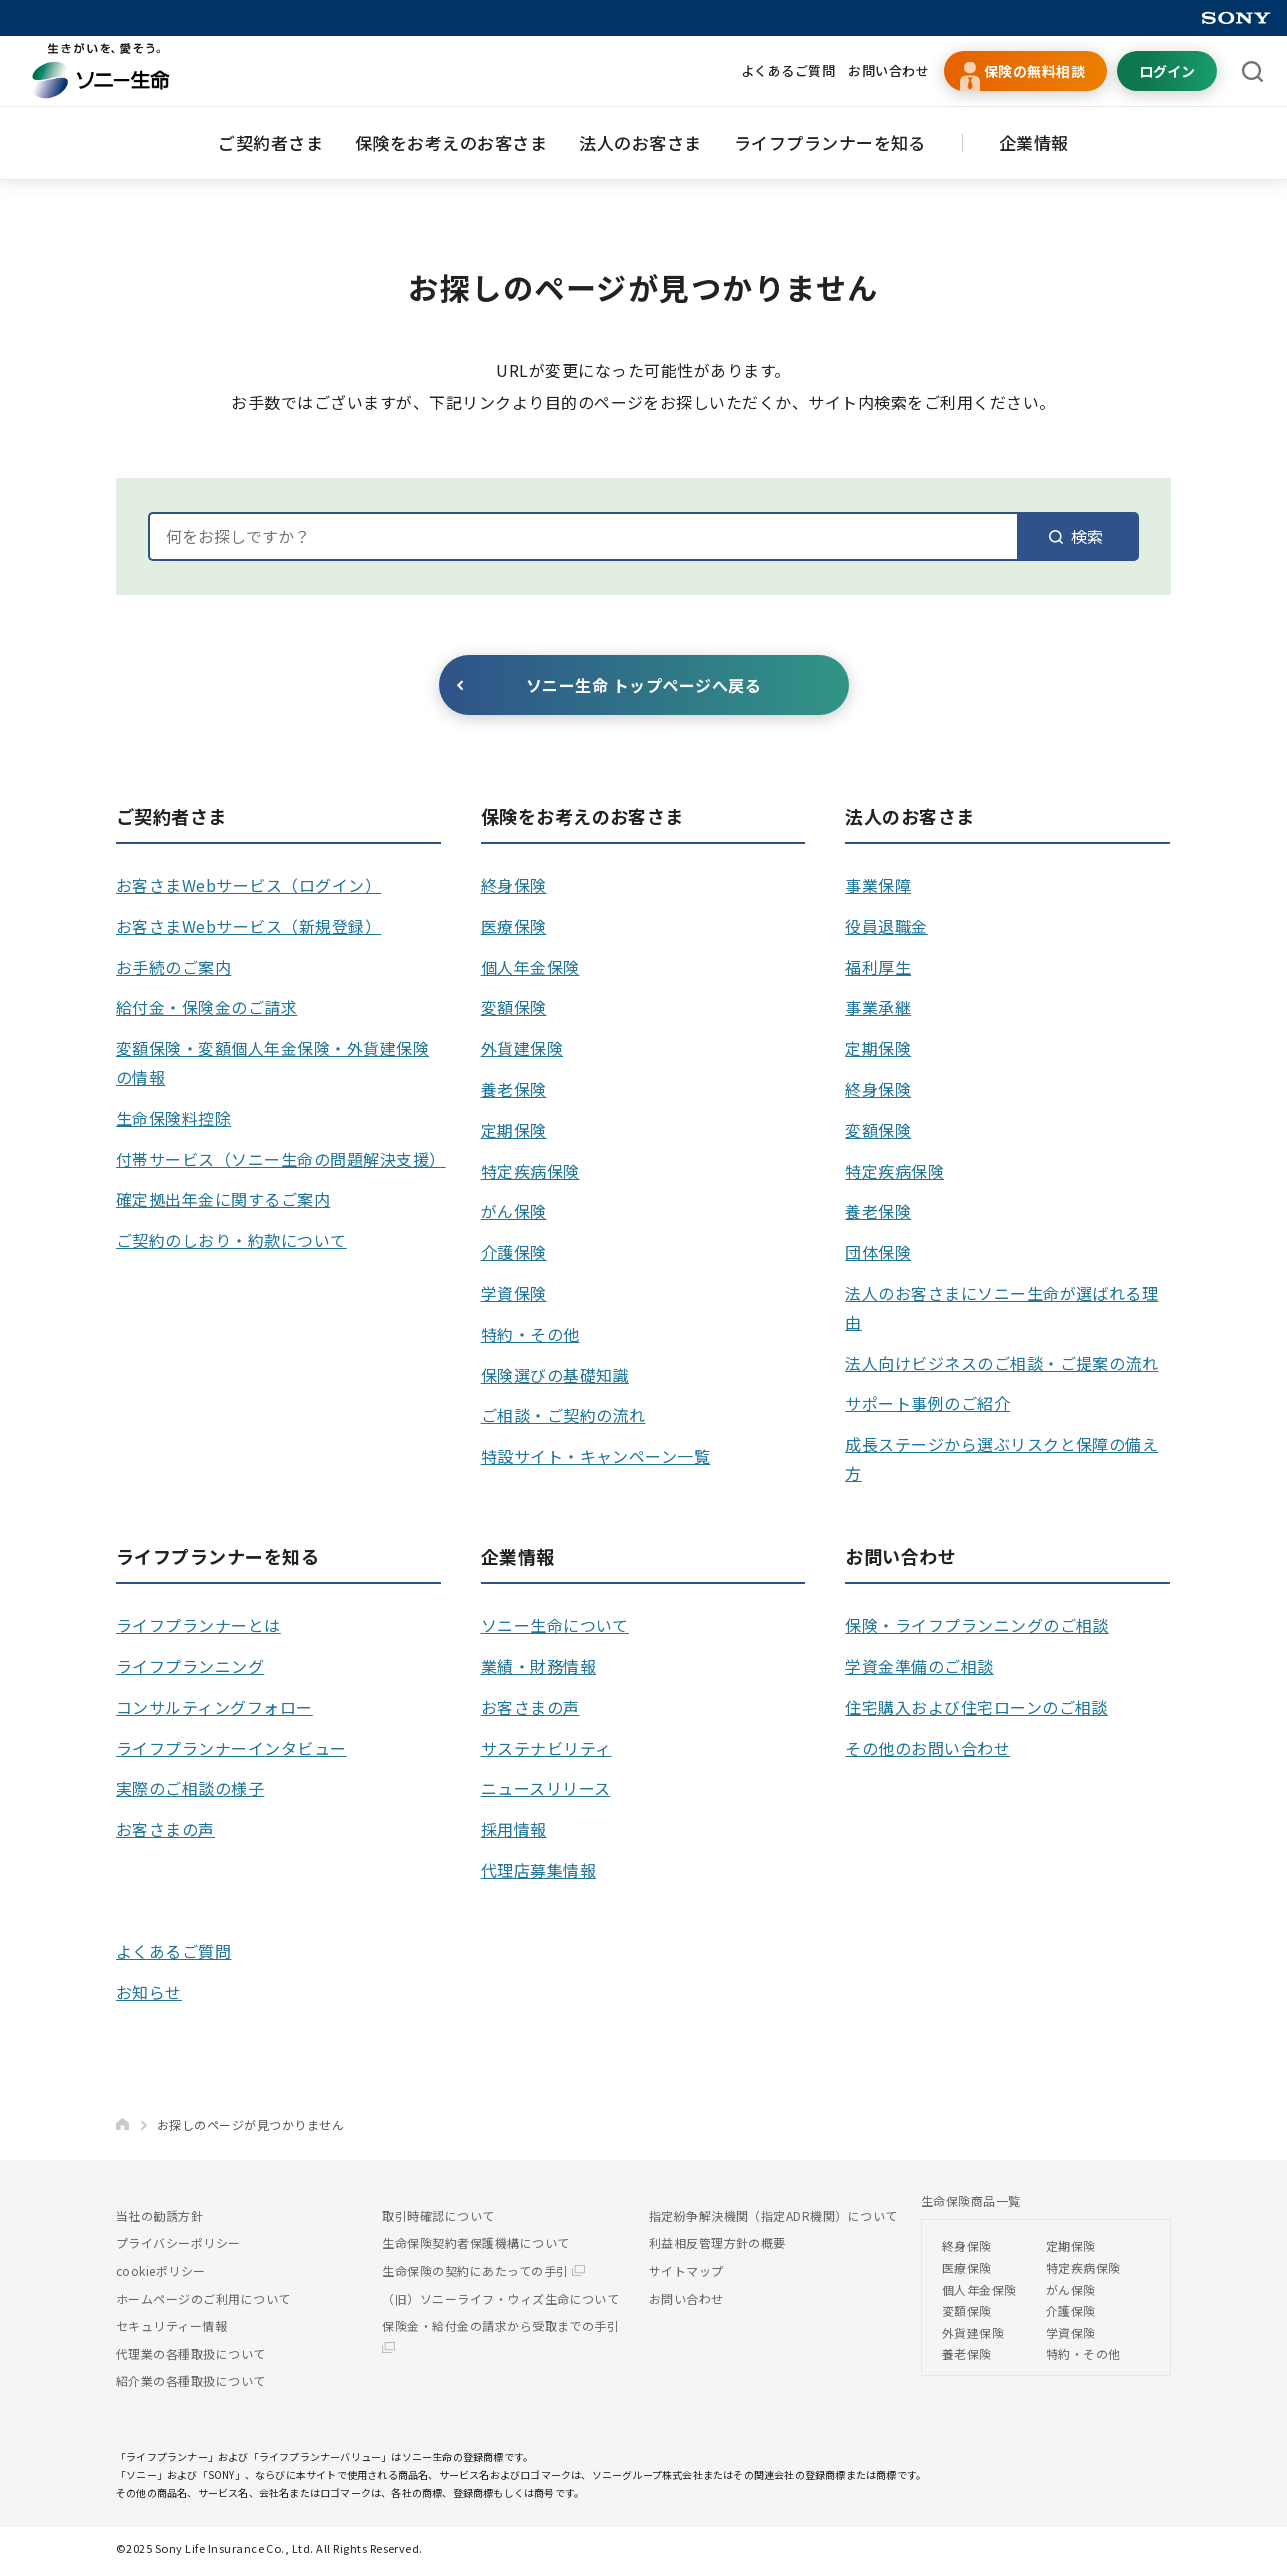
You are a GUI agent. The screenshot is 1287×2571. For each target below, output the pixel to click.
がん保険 (514, 1211)
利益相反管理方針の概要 (717, 2242)
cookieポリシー (161, 2270)
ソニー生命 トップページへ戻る (643, 685)
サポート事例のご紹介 (927, 1403)
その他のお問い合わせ (927, 1748)
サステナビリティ (546, 1748)
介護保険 (514, 1252)
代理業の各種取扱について (191, 2353)
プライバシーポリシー (178, 2242)
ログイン (1167, 71)
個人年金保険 (530, 967)
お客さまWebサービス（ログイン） (248, 885)
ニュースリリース (546, 1788)
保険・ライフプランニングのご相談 (977, 1625)
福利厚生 (878, 967)
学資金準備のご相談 (919, 1666)
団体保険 (878, 1252)
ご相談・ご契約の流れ (563, 1415)
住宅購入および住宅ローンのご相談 (976, 1707)
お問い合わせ (888, 70)
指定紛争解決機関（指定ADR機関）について (773, 2215)
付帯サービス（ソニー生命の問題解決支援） (281, 1159)
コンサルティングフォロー (214, 1707)
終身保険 (514, 885)
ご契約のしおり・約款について (231, 1240)
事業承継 (878, 1007)
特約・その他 (530, 1334)
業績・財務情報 (538, 1666)
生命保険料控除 (173, 1118)
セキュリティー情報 (171, 2325)
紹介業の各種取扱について (191, 2380)
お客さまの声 (165, 1829)
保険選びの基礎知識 (555, 1375)
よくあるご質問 (788, 70)
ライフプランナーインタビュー (231, 1748)
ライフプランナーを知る (830, 142)
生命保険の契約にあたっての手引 (483, 2270)
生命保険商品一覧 (971, 2200)
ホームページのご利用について (203, 2298)
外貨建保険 (522, 1048)
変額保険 (514, 1007)
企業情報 (1034, 142)
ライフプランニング (190, 1666)
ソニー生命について (555, 1625)
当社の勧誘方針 (159, 2215)
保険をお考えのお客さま (451, 142)
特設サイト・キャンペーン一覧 (596, 1456)
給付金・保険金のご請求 (206, 1007)
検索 (1076, 536)
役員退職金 (886, 926)
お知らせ (149, 1992)
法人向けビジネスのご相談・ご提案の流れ (1001, 1363)
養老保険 (514, 1089)
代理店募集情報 (538, 1870)
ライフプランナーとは (198, 1625)
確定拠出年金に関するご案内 (223, 1199)
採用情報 (514, 1829)
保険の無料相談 (1034, 71)
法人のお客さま (640, 142)
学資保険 (514, 1293)
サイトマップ (686, 2270)
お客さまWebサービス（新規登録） (248, 926)
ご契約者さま (270, 142)
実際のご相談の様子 (190, 1788)
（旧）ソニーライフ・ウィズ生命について (500, 2298)
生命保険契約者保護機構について (475, 2242)
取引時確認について (438, 2215)
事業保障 (878, 885)
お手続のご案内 (173, 967)
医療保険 (514, 926)
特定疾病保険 (530, 1171)
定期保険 (514, 1130)
